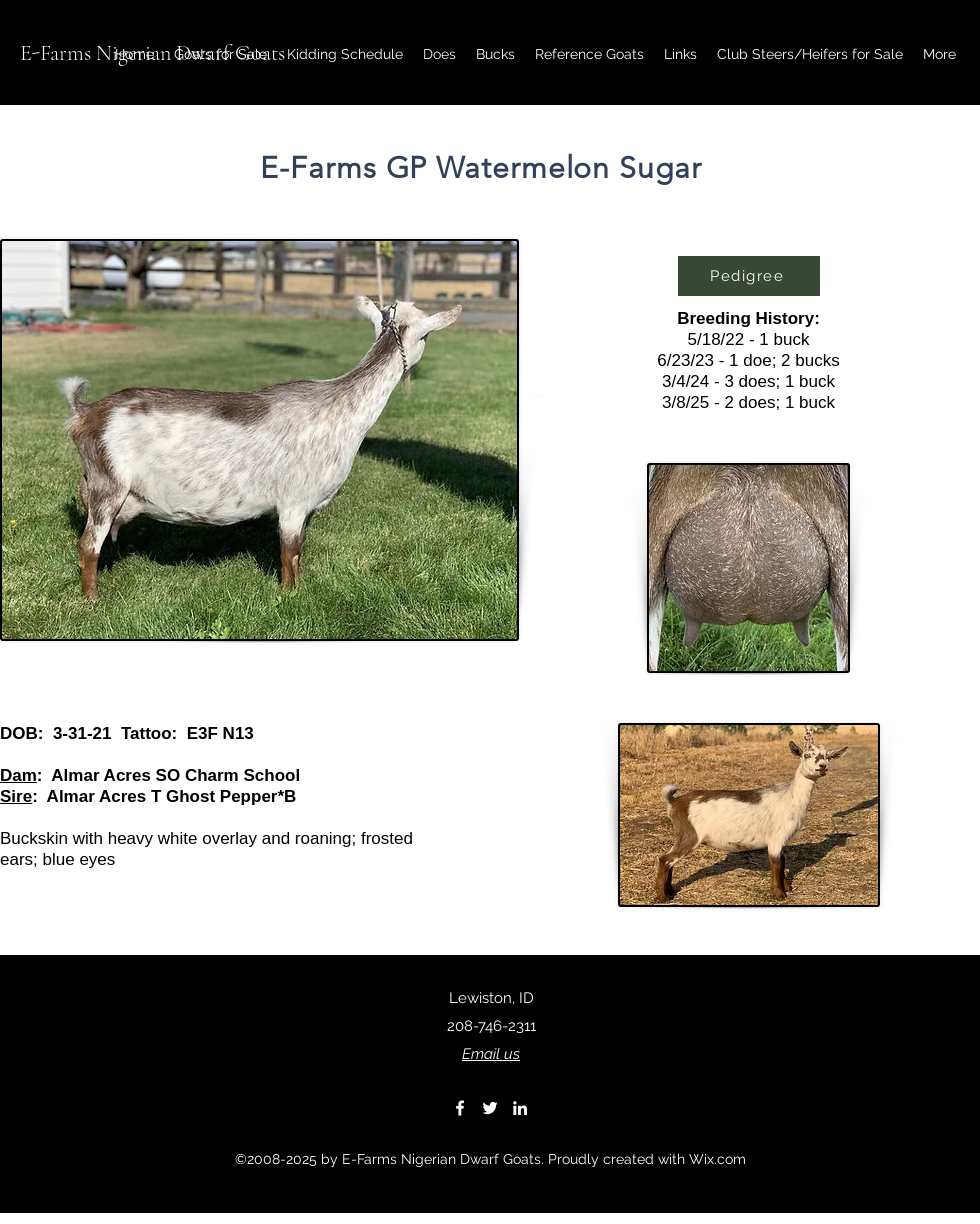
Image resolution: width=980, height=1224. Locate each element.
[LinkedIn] (520, 1108)
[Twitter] (490, 1108)
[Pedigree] (749, 276)
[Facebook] (460, 1108)
